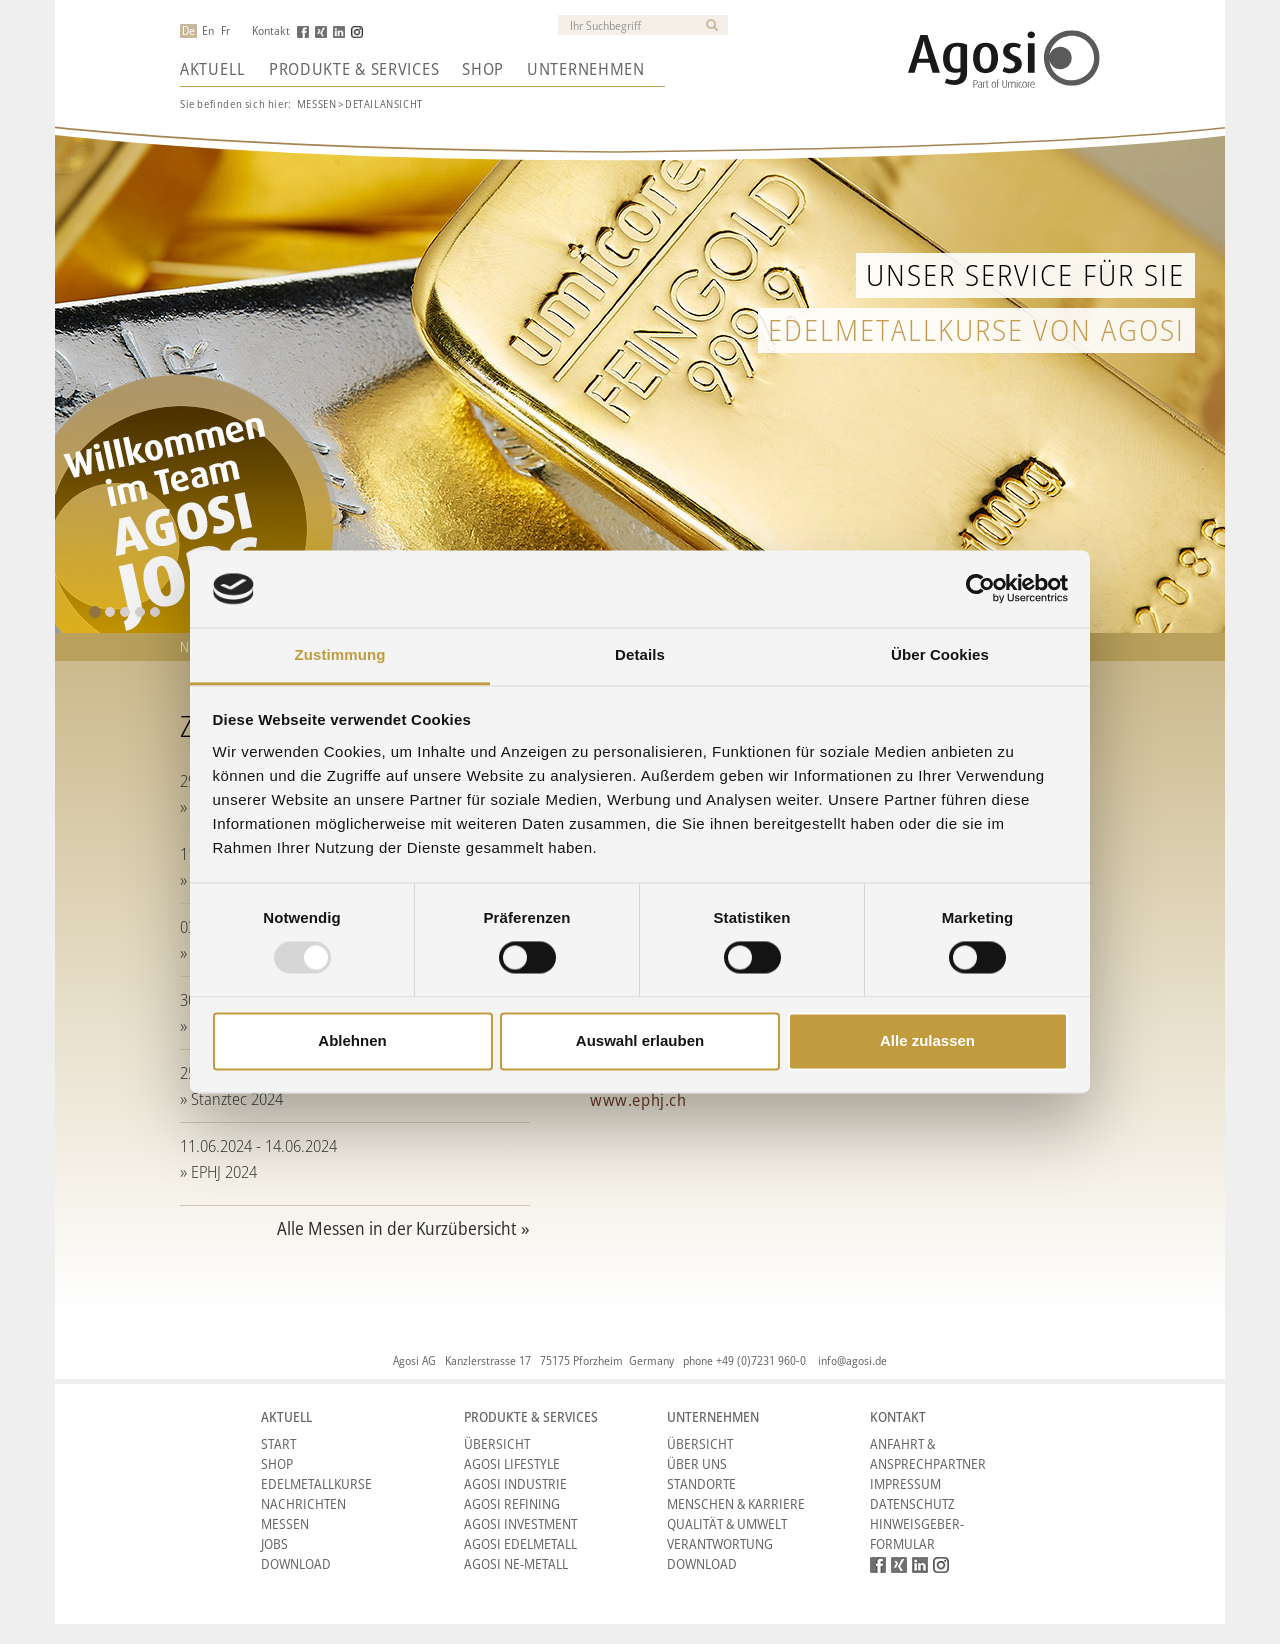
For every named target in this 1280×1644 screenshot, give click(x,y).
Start (278, 1443)
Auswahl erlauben (640, 1040)
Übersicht (497, 1443)
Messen (317, 103)
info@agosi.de (852, 1360)
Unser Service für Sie (1025, 274)
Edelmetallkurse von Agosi (976, 329)
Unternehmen (586, 69)
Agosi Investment (520, 1523)
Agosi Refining (512, 1503)
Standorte (701, 1483)
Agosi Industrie (515, 1483)
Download (296, 1563)
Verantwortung (720, 1543)
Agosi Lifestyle (512, 1463)
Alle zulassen (927, 1040)
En (208, 31)
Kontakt (271, 31)
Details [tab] (640, 654)
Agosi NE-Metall (516, 1563)
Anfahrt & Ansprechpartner (928, 1453)
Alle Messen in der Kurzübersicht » (403, 1228)
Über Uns (697, 1463)
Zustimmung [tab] (340, 654)
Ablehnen (352, 1040)
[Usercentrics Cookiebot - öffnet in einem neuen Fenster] (980, 589)
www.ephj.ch (638, 1099)
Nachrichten (303, 1503)
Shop (483, 69)
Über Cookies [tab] (940, 654)
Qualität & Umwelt (727, 1523)
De (188, 31)
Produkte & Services (354, 69)
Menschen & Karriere (736, 1503)
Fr (225, 31)
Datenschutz (912, 1503)
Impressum (905, 1483)
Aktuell (213, 69)
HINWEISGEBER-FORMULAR (917, 1533)
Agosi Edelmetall (520, 1543)
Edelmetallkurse (316, 1483)
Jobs (274, 1543)
